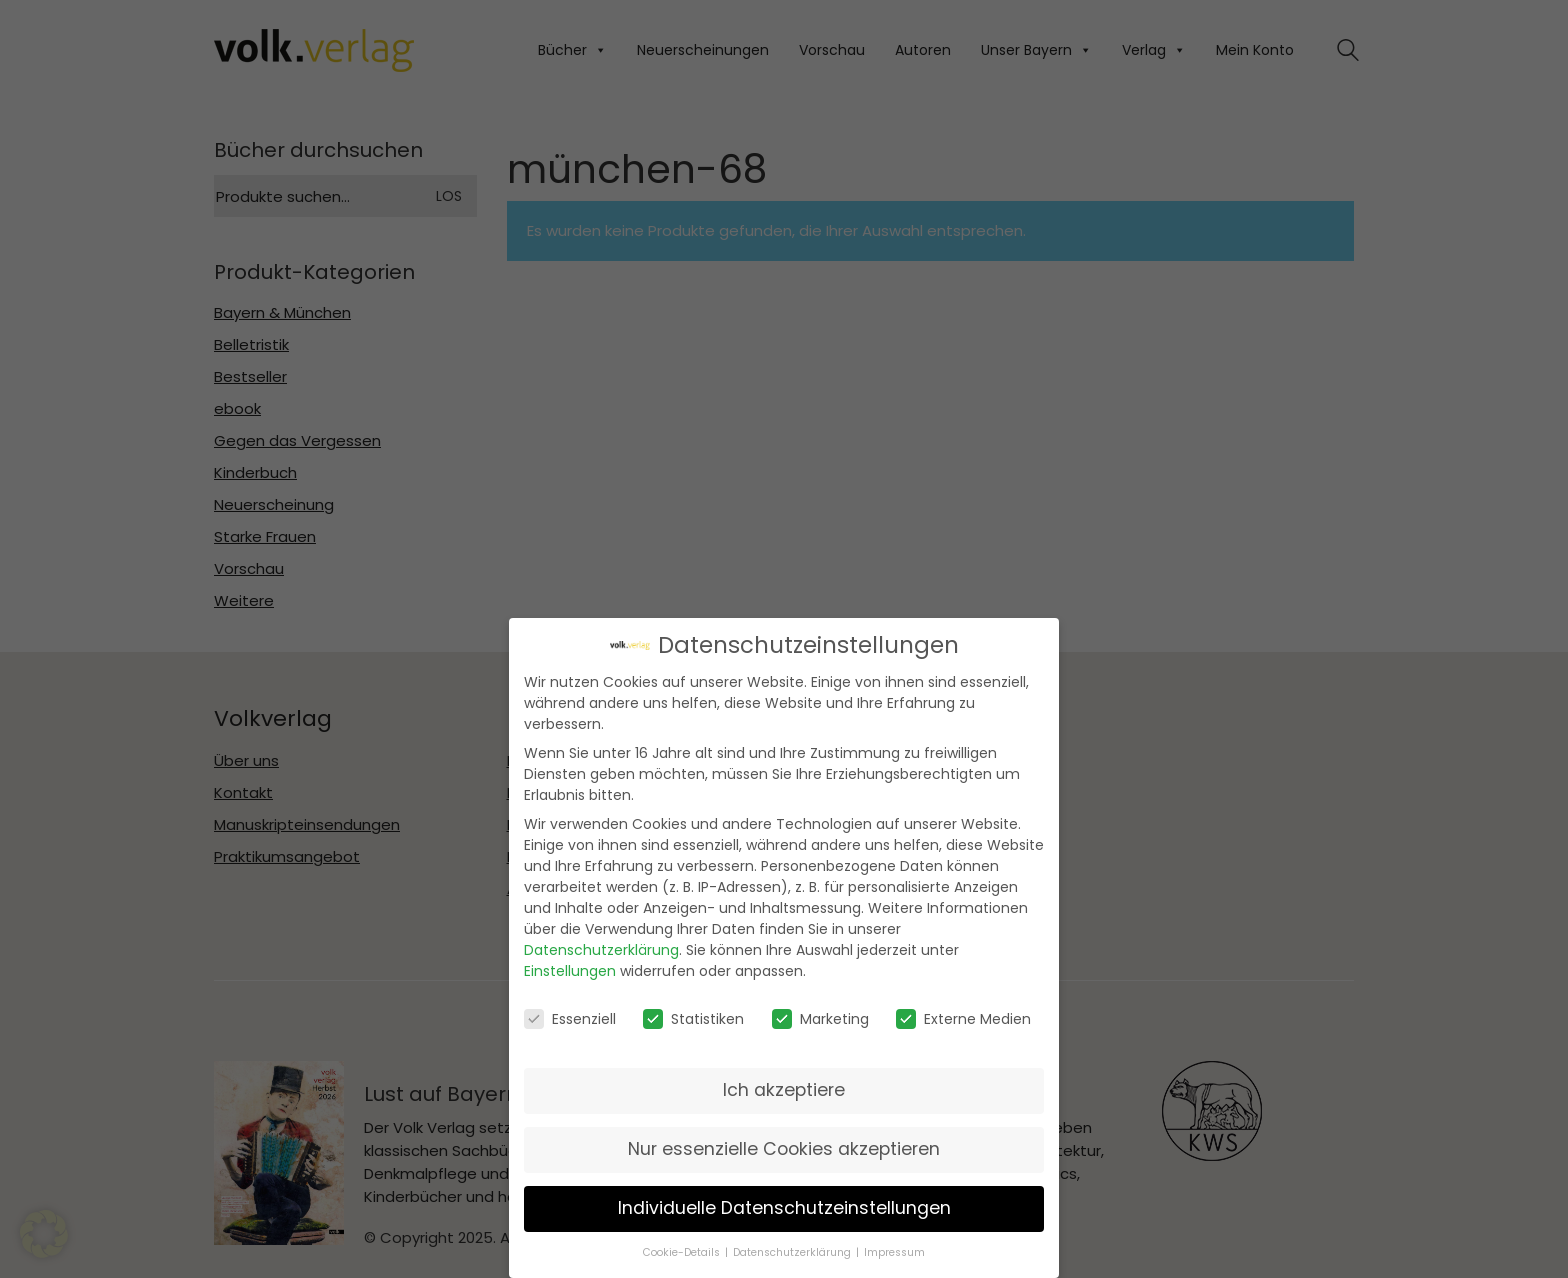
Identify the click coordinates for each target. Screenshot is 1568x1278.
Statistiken (693, 1018)
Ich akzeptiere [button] (784, 1089)
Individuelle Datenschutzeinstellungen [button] (784, 1207)
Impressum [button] (894, 1252)
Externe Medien (963, 1018)
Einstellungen (570, 970)
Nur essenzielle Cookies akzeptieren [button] (784, 1148)
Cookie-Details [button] (681, 1252)
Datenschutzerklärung (601, 949)
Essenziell (570, 1018)
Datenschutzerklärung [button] (792, 1252)
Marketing (820, 1018)
